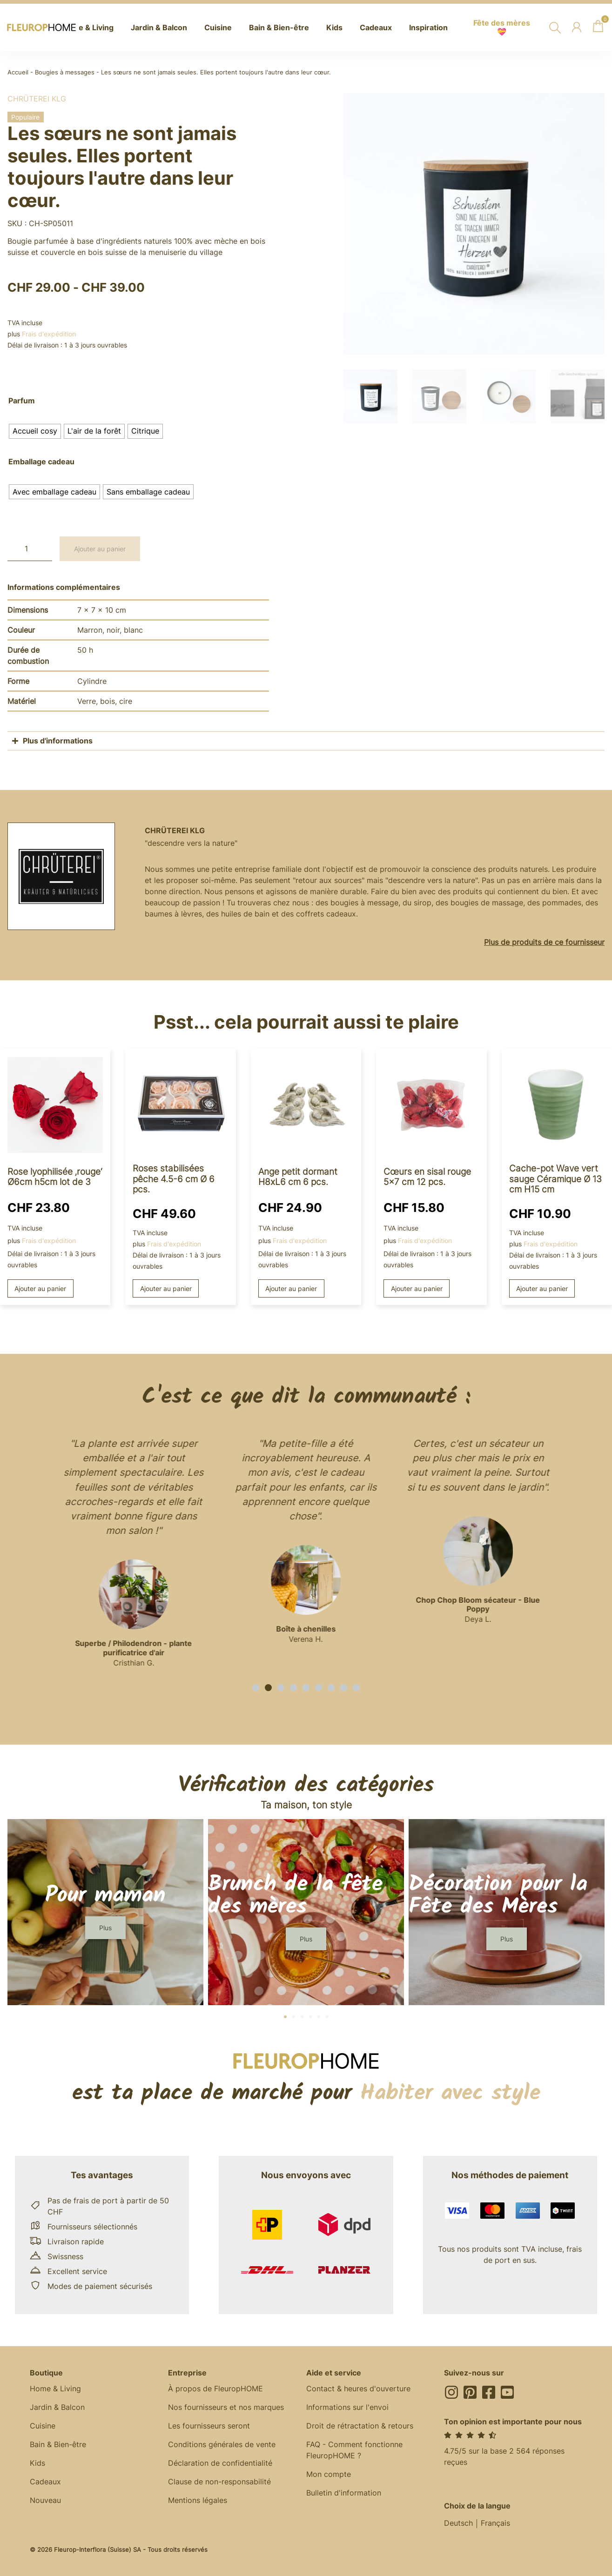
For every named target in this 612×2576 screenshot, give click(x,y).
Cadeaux (45, 2482)
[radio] (35, 431)
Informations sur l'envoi (347, 2407)
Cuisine (42, 2426)
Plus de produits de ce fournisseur (544, 942)
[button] (255, 1687)
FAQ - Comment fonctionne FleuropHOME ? (354, 2450)
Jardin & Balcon (57, 2407)
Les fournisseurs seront (209, 2426)
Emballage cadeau (41, 461)
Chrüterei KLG (36, 98)
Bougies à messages (64, 72)
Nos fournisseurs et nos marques (226, 2407)
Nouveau (45, 2500)
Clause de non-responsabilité (219, 2482)
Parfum (21, 400)
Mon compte (328, 2474)
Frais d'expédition (49, 334)
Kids (37, 2463)
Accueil (17, 72)
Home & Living (55, 2389)
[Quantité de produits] (29, 548)
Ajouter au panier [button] (40, 1288)
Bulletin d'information (343, 2493)
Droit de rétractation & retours (359, 2426)
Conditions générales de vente (222, 2444)
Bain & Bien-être (58, 2444)
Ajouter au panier (100, 549)
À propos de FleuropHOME (215, 2389)
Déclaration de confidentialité (220, 2463)
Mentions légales (197, 2500)
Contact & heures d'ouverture (358, 2389)
